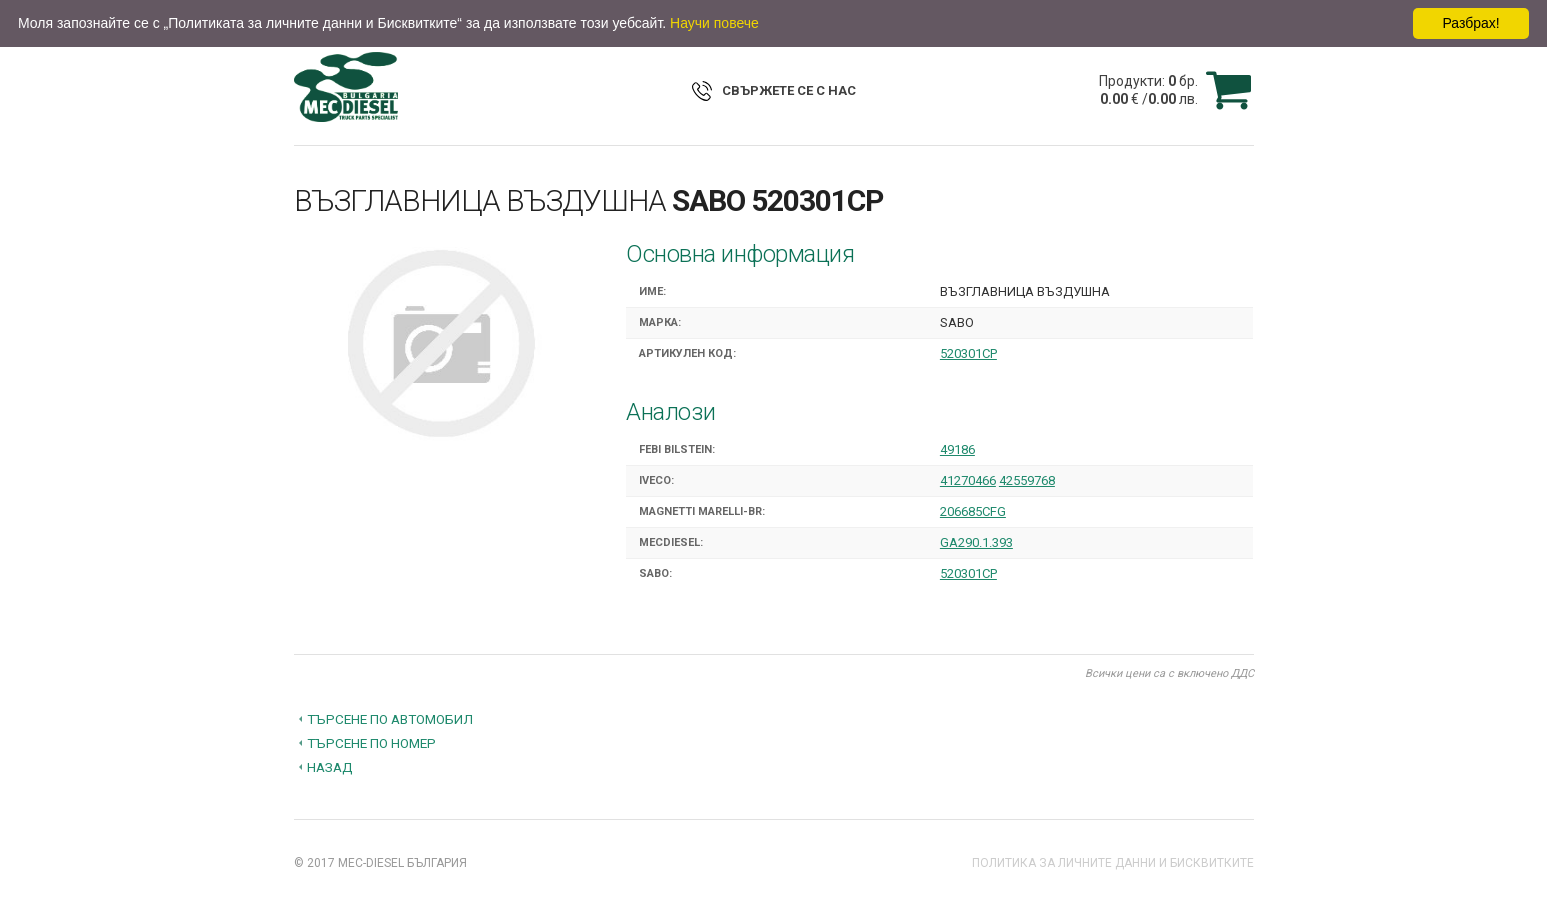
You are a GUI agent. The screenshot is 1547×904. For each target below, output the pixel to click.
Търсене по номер (371, 743)
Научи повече (714, 23)
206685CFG (973, 511)
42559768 (1027, 480)
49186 (957, 449)
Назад (330, 767)
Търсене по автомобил (390, 719)
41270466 (968, 480)
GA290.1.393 (976, 542)
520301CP (968, 353)
